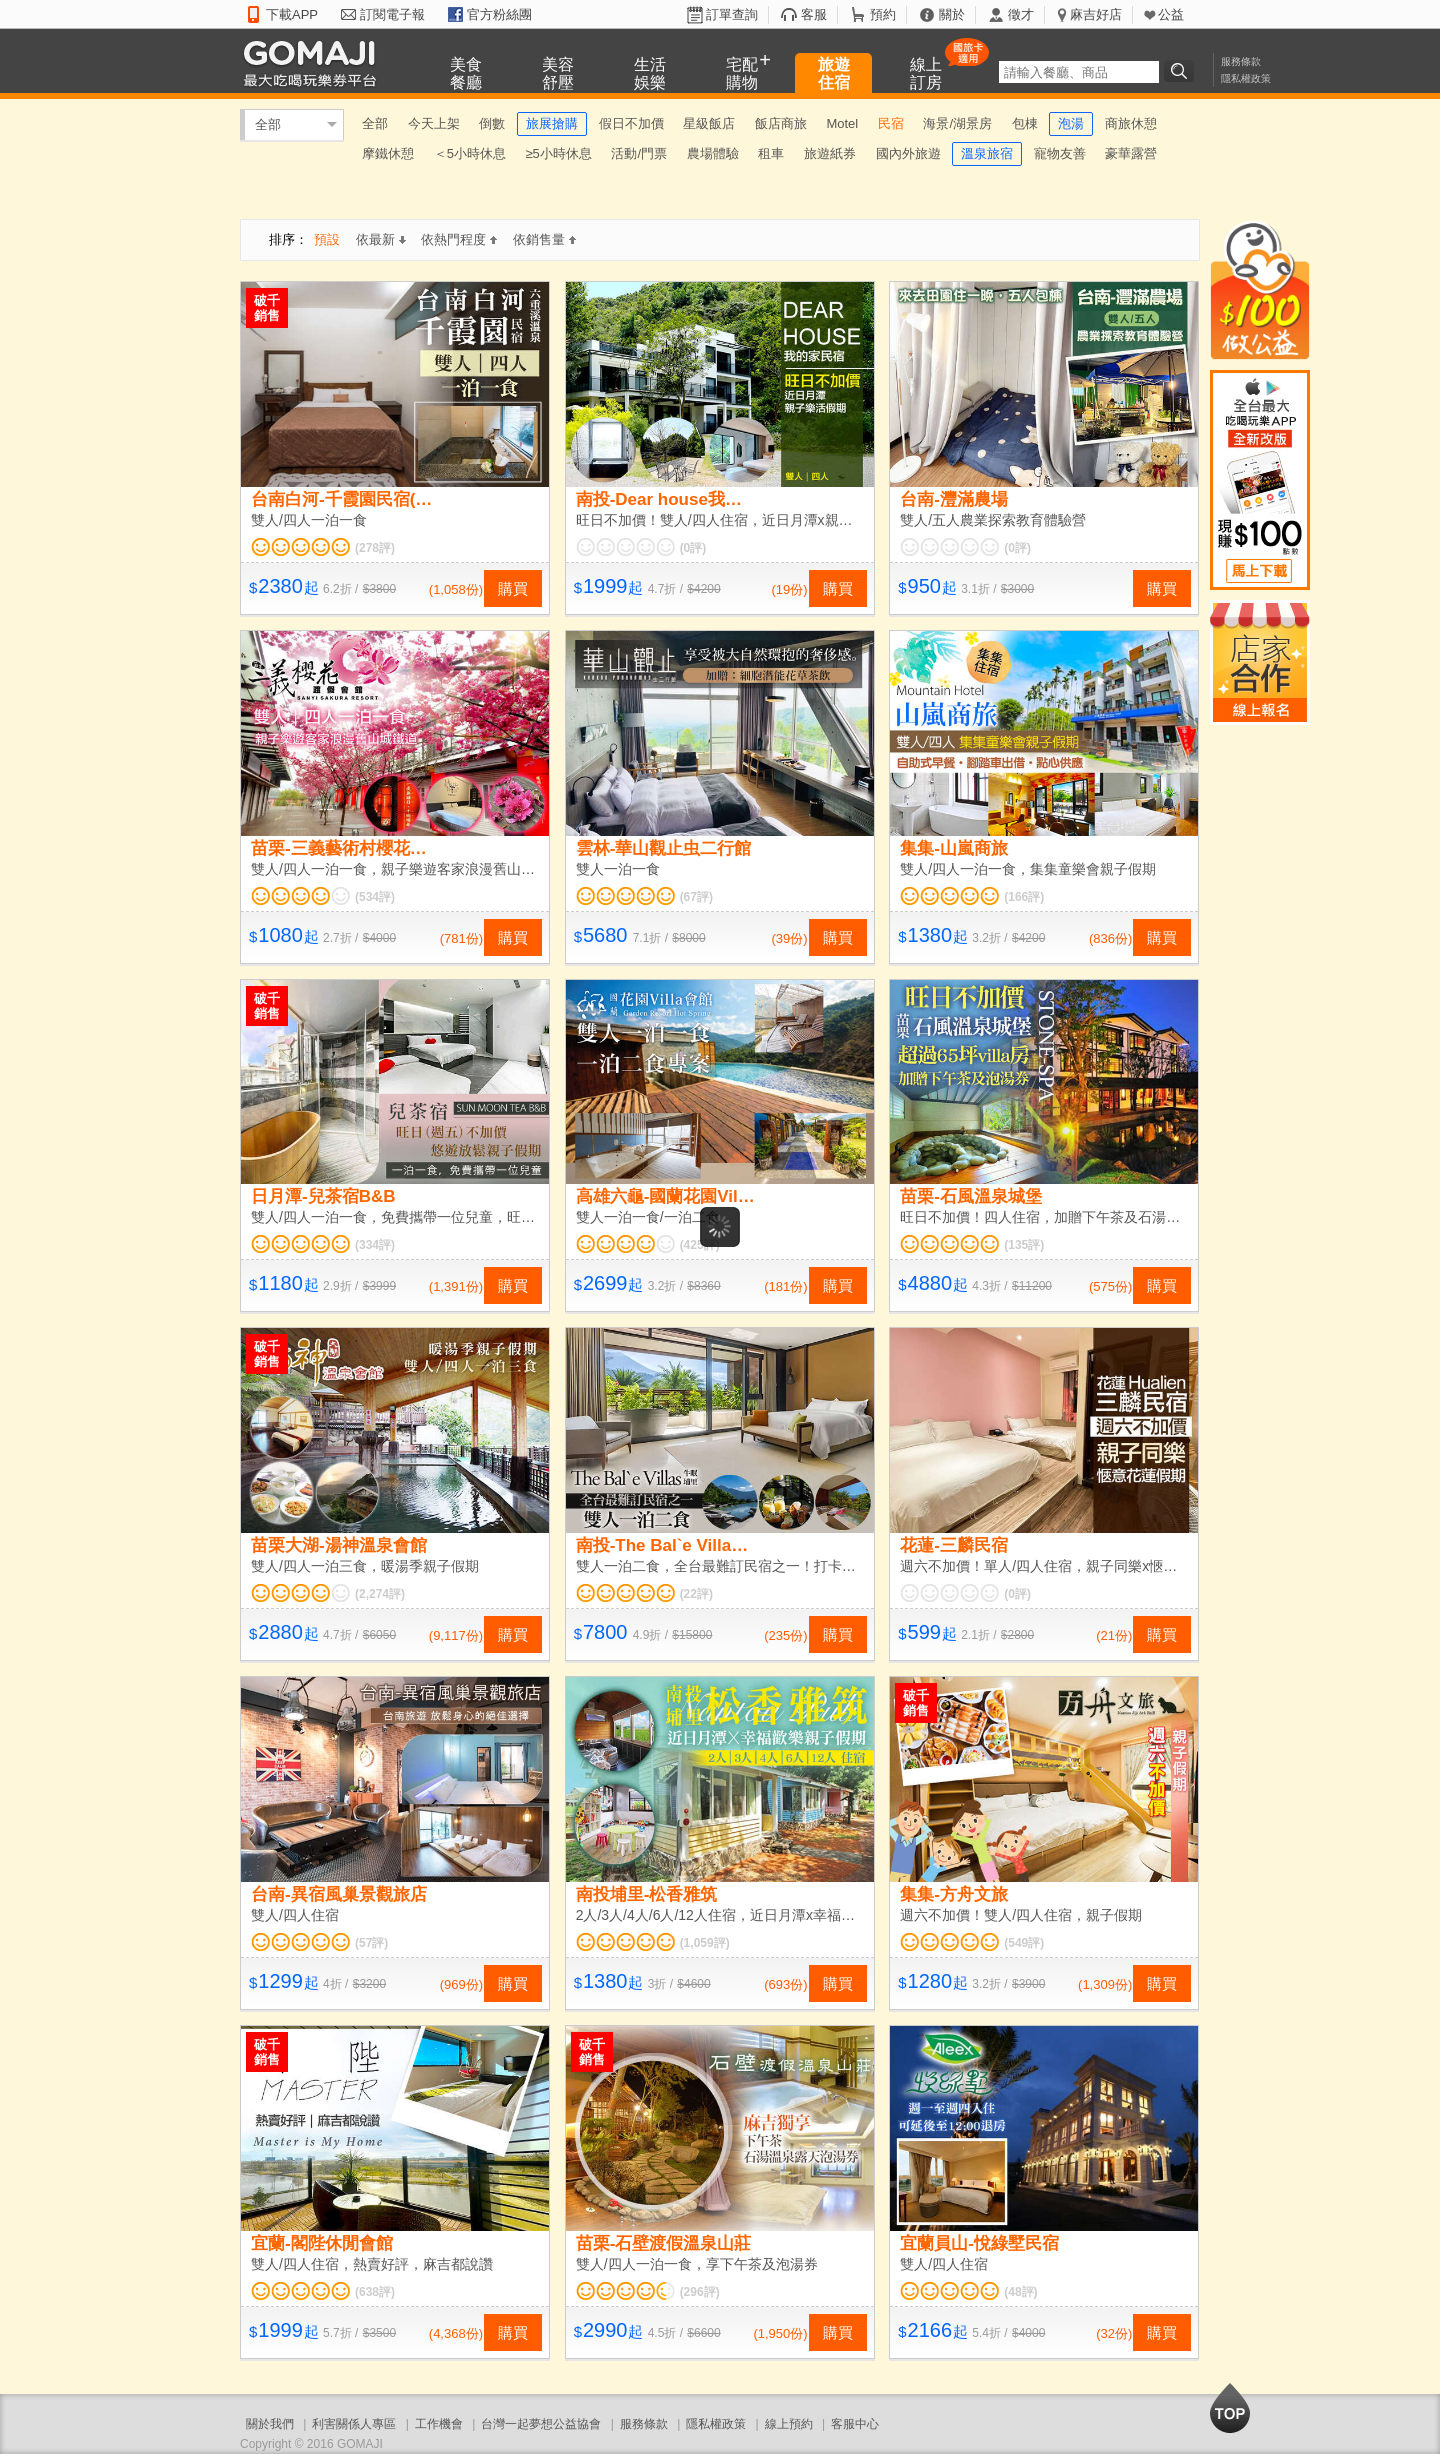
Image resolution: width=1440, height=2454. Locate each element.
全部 (268, 124)
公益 (1171, 14)
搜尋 (1182, 71)
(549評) (1024, 1943)
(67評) (696, 897)
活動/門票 (639, 153)
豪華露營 (1131, 153)
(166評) (1024, 897)
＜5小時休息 (470, 153)
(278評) (375, 548)
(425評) (700, 1245)
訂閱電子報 (392, 14)
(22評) (696, 1594)
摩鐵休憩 (388, 153)
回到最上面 (1230, 2408)
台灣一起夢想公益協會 (541, 2424)
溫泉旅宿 (987, 153)
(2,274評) (380, 1594)
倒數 (492, 123)
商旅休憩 (1131, 123)
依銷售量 (544, 239)
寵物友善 (1060, 153)
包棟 (1025, 123)
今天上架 (434, 123)
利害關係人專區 (354, 2424)
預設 (327, 239)
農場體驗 (713, 153)
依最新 (381, 239)
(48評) (1020, 2292)
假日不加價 (631, 123)
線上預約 (789, 2424)
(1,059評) (705, 1943)
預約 (883, 14)
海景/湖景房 (957, 123)
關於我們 (270, 2424)
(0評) (693, 548)
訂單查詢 (732, 14)
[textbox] (1079, 72)
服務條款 (1241, 61)
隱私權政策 (1246, 78)
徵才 (1021, 14)
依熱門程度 (459, 239)
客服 (814, 14)
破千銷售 (267, 308)
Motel (842, 123)
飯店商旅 (781, 123)
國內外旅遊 (908, 153)
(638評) (375, 2292)
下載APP (292, 14)
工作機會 (439, 2424)
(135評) (1024, 1245)
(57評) (371, 1943)
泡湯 (1071, 123)
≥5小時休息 (558, 153)
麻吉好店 (1096, 14)
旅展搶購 (552, 123)
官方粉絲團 (499, 14)
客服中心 (855, 2424)
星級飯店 (709, 123)
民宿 (891, 123)
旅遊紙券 (830, 153)
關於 (952, 14)
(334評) (375, 1245)
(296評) (700, 2292)
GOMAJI (315, 62)
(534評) (375, 897)
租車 (771, 153)
